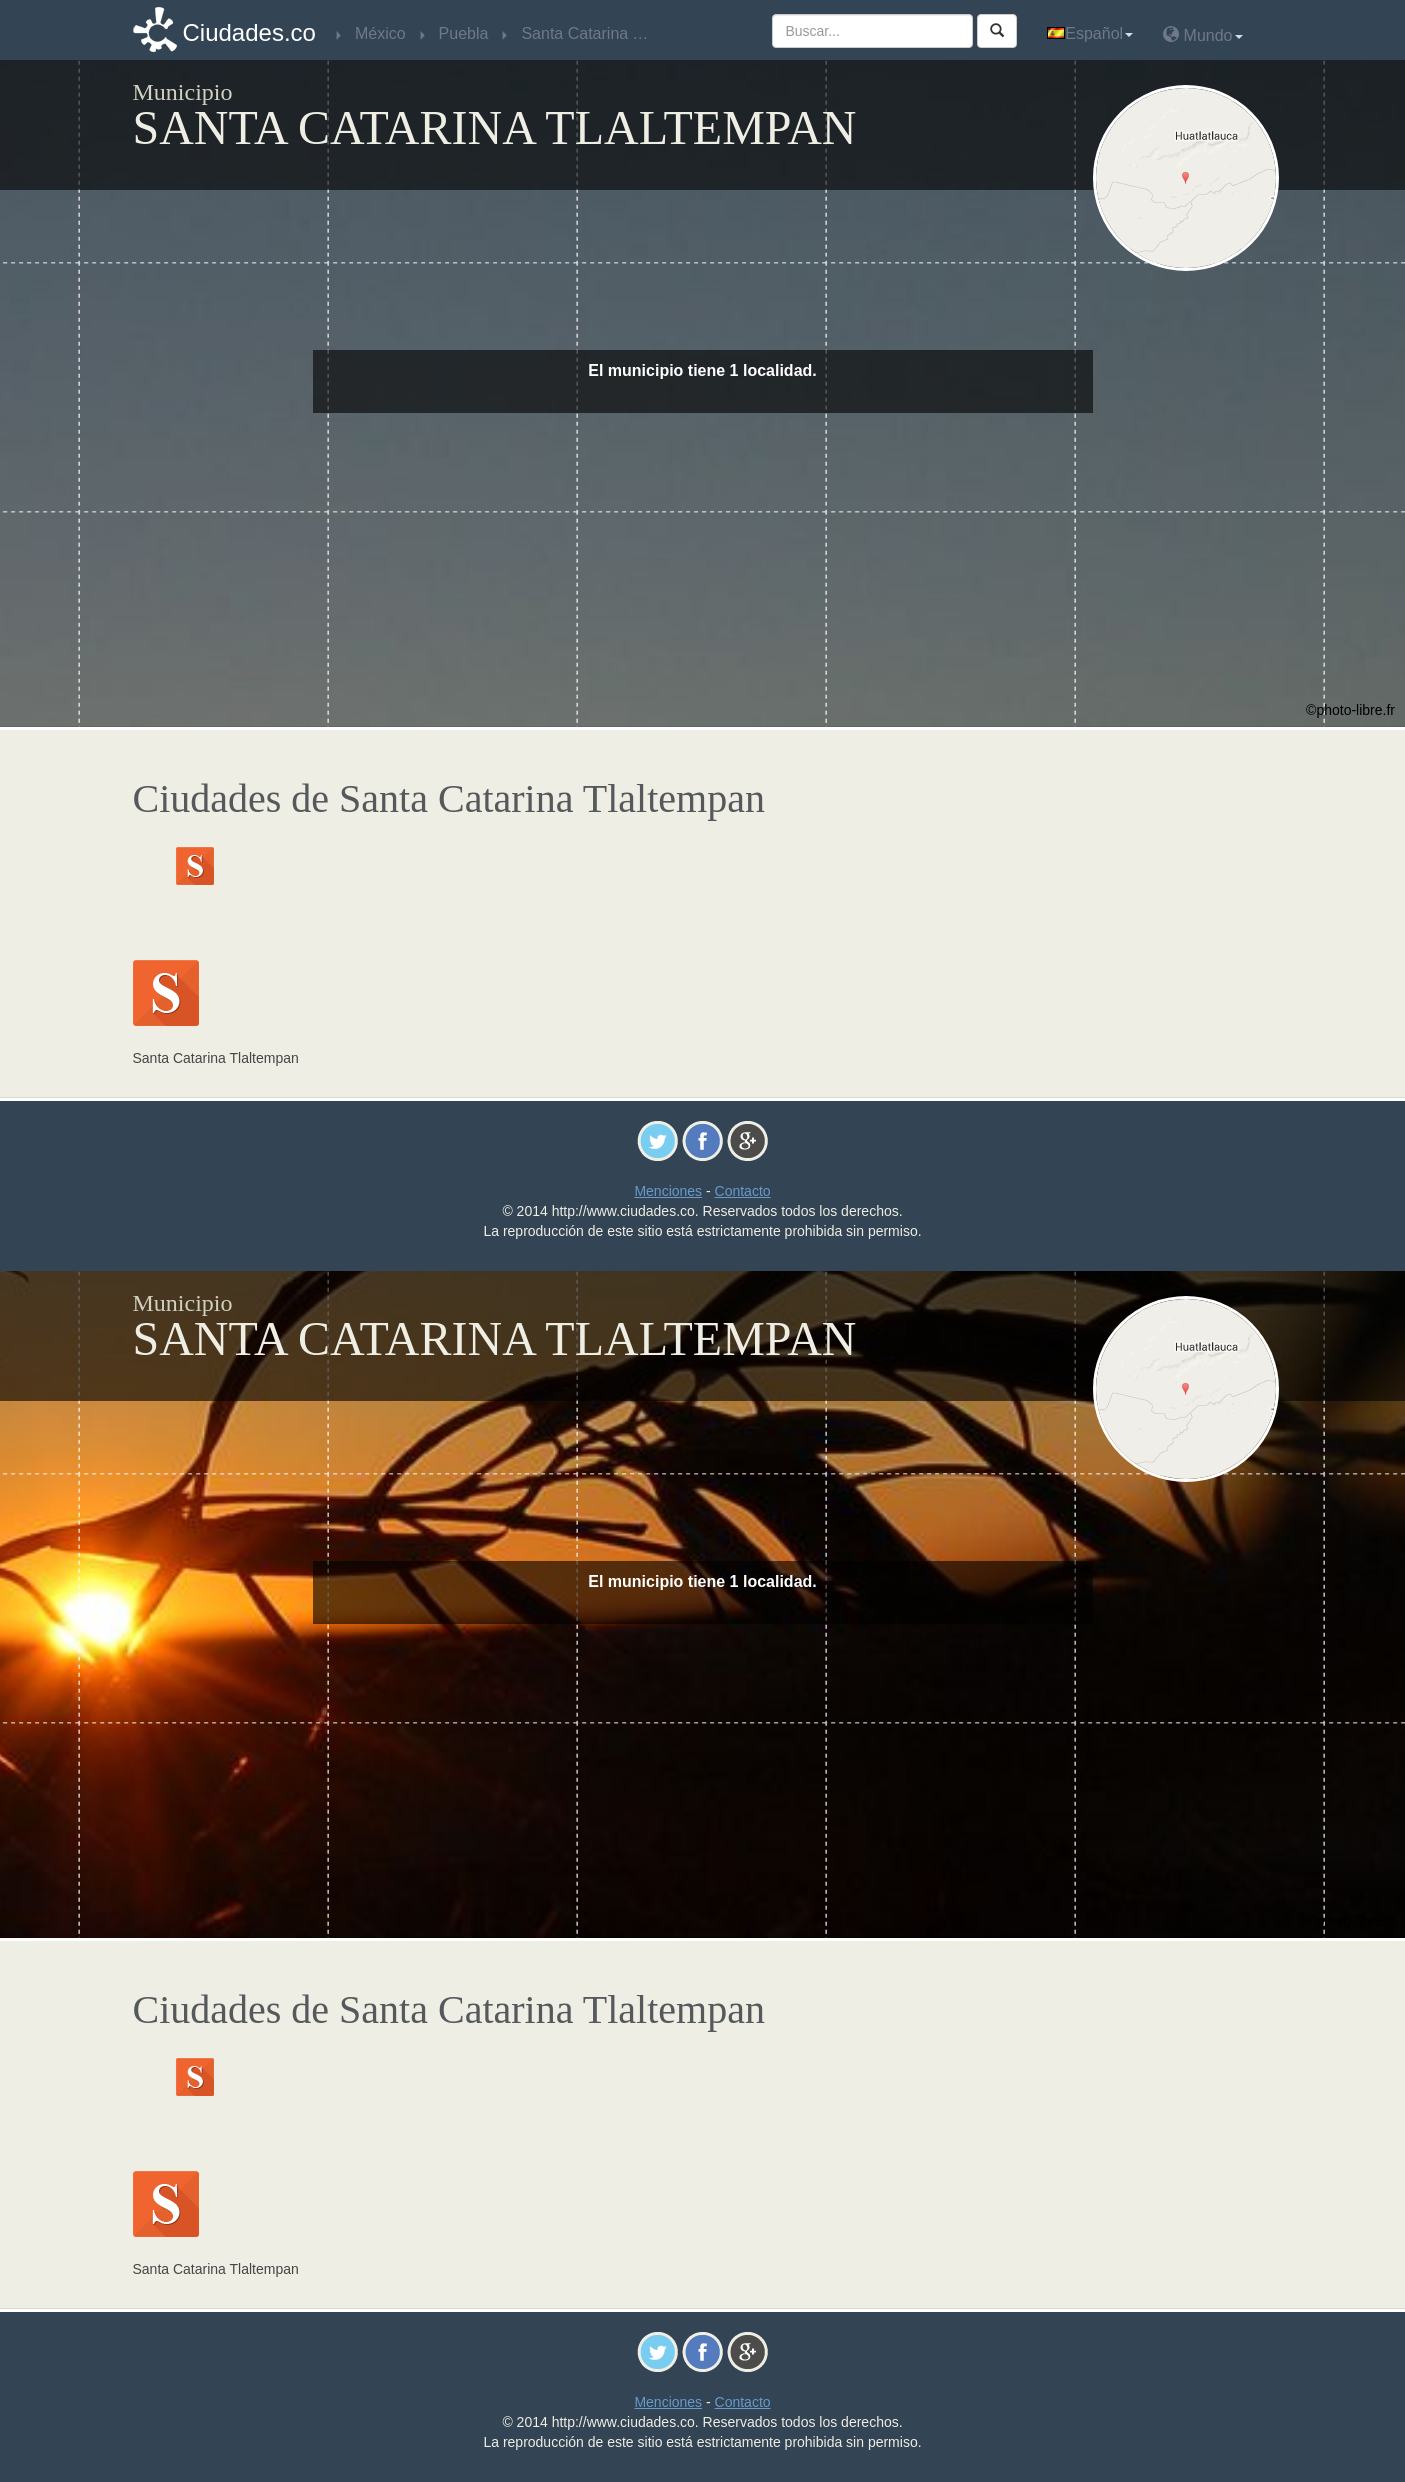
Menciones (668, 1191)
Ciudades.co (249, 32)
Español (1090, 33)
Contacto (743, 1191)
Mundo (1202, 34)
